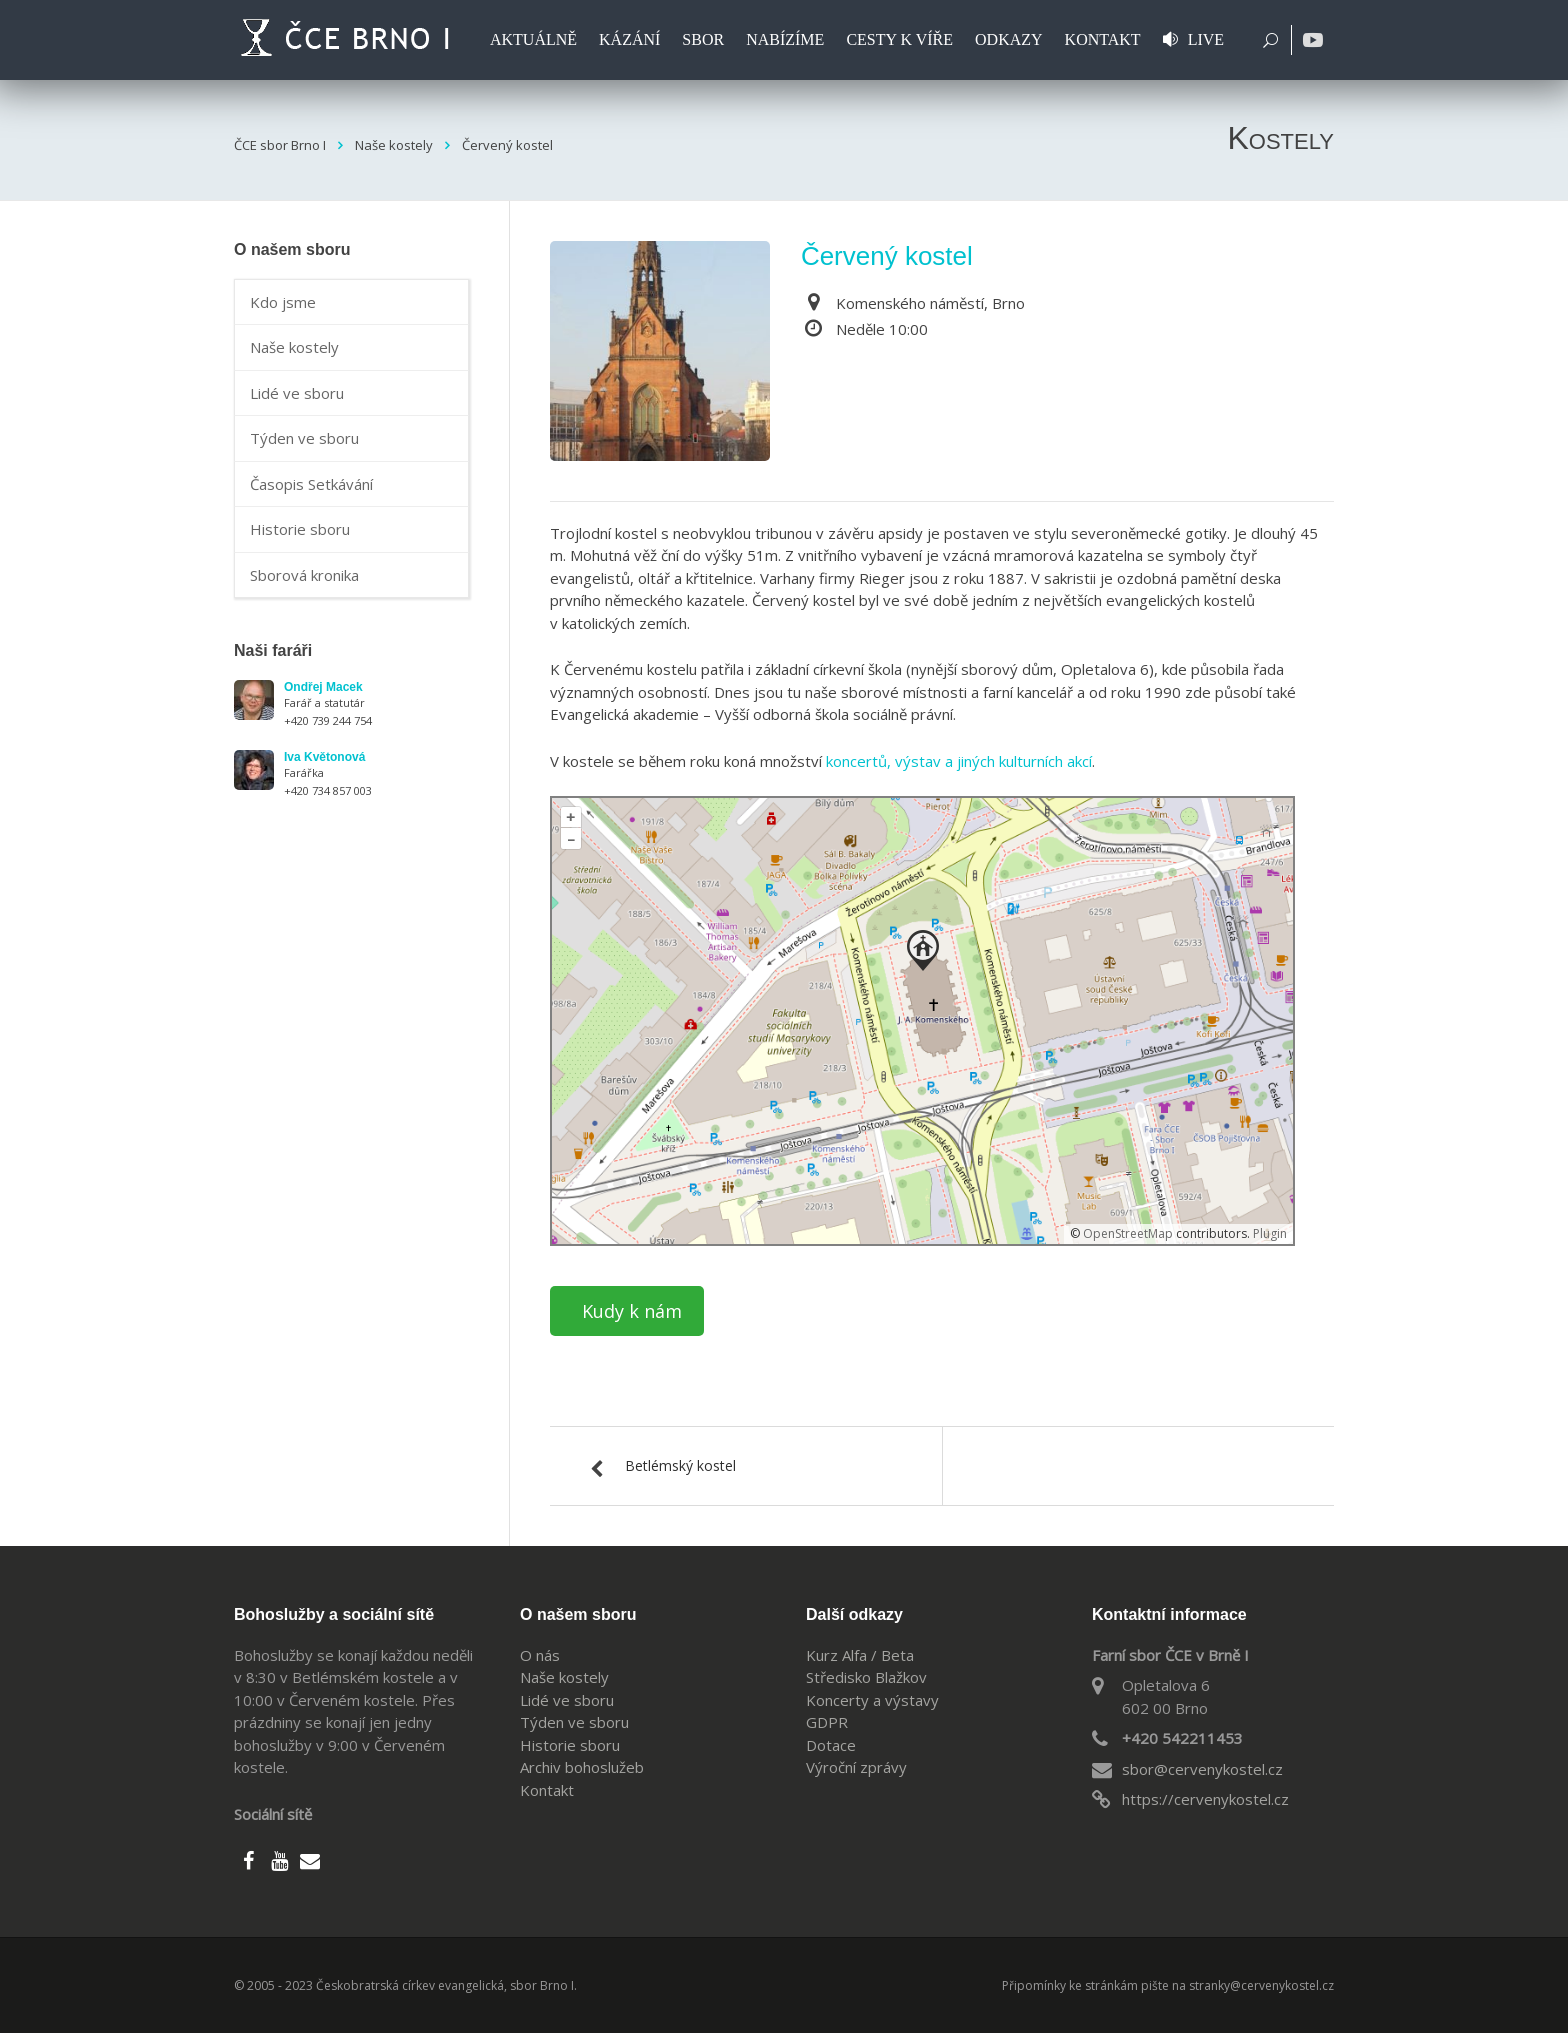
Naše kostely (294, 347)
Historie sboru (300, 529)
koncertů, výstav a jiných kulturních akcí (959, 761)
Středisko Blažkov (866, 1677)
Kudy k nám (632, 1311)
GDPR (827, 1722)
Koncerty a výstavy (872, 1700)
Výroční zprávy (856, 1767)
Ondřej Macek (323, 687)
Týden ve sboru (304, 438)
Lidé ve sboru (297, 393)
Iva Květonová (324, 757)
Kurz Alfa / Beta (860, 1655)
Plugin (1268, 1233)
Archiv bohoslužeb (582, 1767)
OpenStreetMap (1128, 1233)
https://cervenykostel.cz (1205, 1799)
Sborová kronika (304, 575)
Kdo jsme (283, 302)
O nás (540, 1655)
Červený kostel (887, 256)
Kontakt (547, 1790)
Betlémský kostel (680, 1465)
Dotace (831, 1745)
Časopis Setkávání (311, 484)
